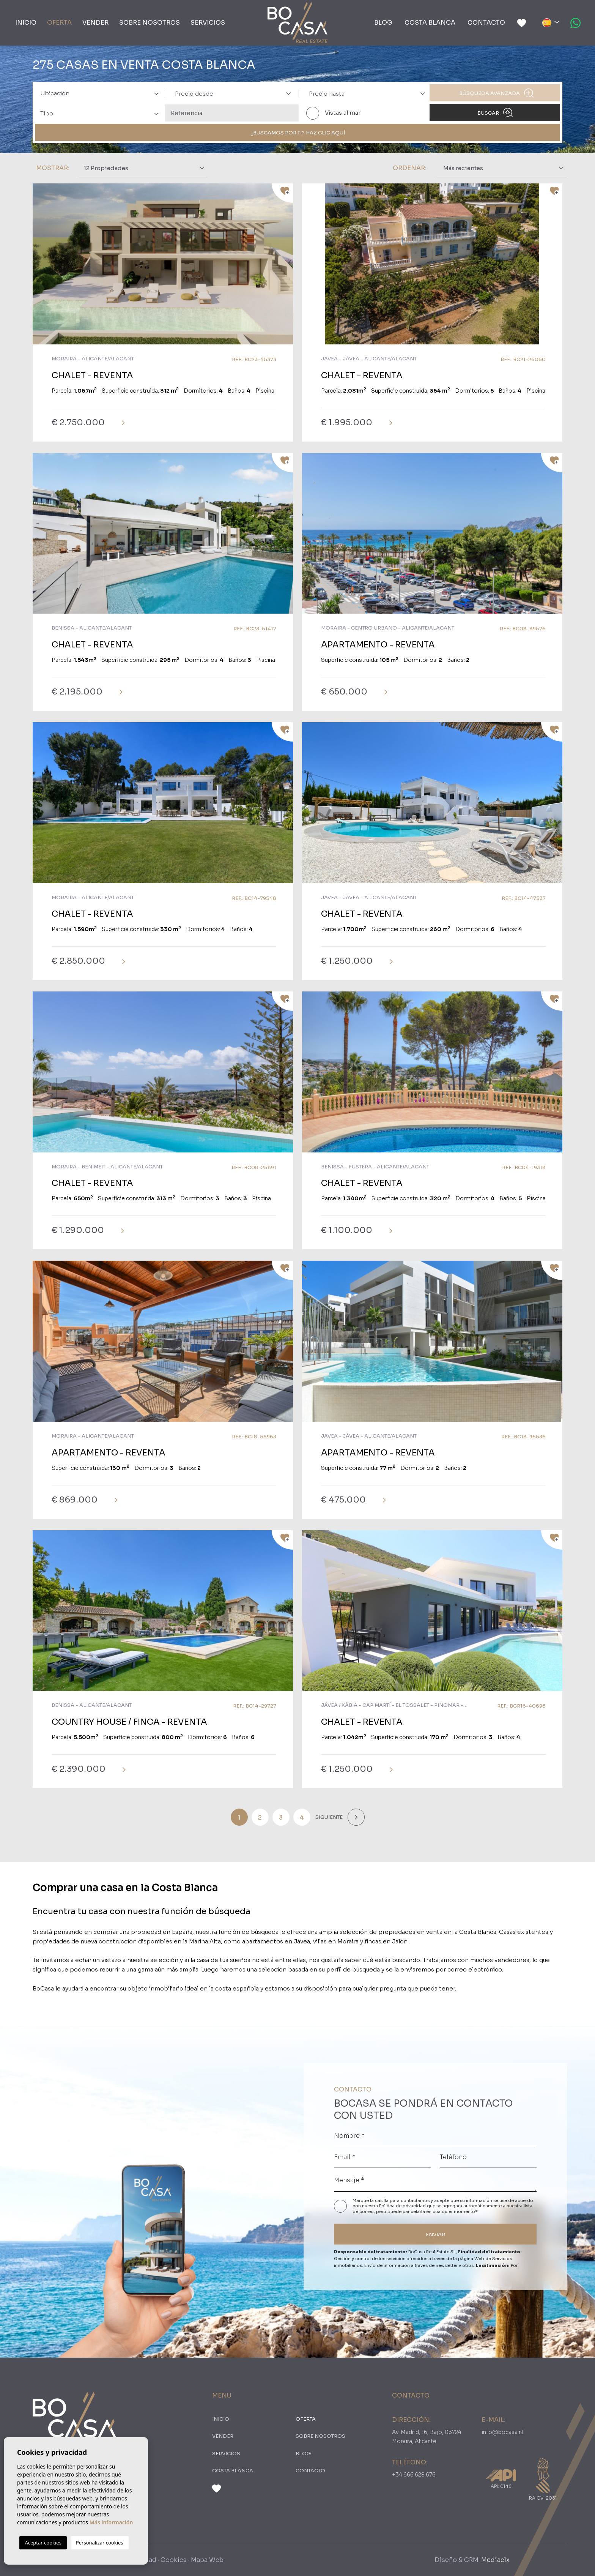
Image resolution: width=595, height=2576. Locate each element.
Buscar (495, 112)
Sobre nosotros (149, 23)
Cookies (174, 2560)
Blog (383, 23)
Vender (95, 23)
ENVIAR (435, 2234)
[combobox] (97, 92)
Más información (111, 2522)
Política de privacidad (403, 2205)
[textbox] (102, 93)
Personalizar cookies (99, 2542)
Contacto (486, 23)
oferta (59, 23)
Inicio (25, 23)
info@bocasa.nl (502, 2432)
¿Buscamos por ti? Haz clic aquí (297, 132)
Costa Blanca (430, 23)
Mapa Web (207, 2560)
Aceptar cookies (43, 2542)
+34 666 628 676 (414, 2474)
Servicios (207, 23)
